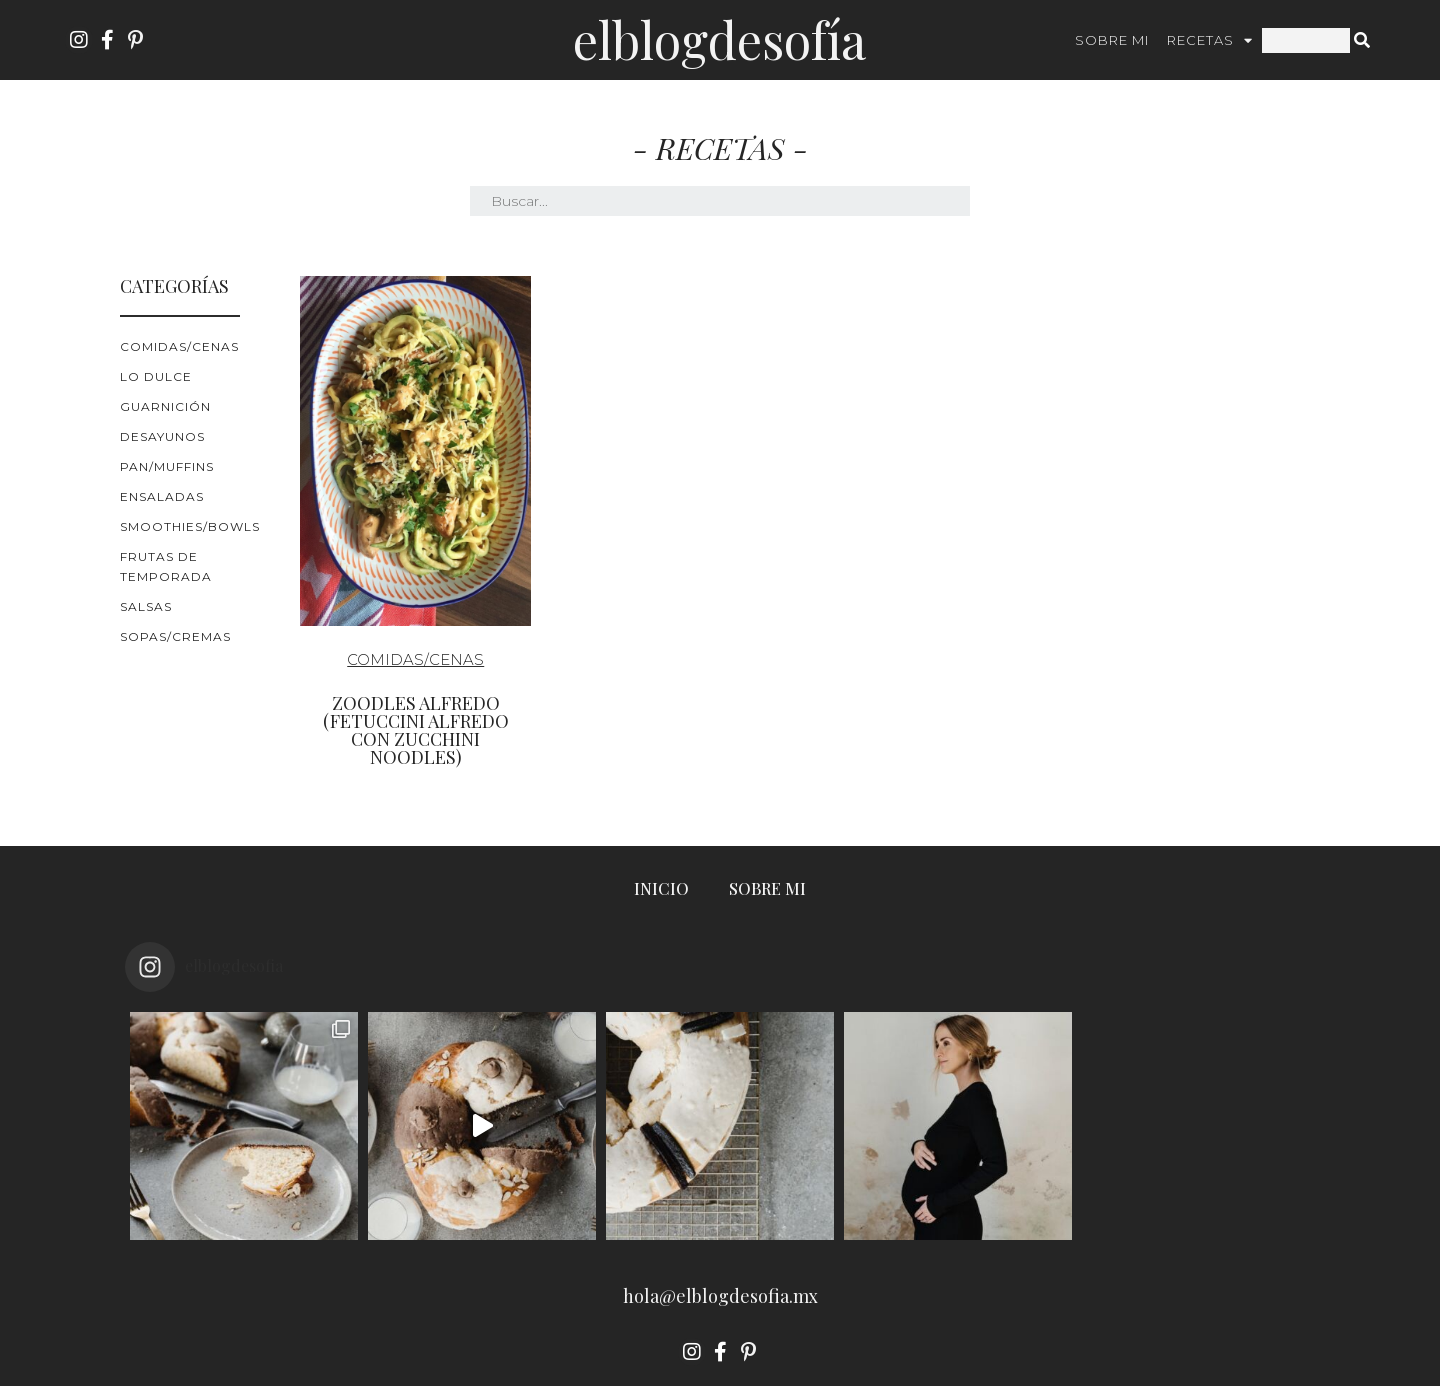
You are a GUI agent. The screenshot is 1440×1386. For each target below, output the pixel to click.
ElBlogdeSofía (719, 39)
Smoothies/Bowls (190, 526)
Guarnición (165, 406)
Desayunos (162, 436)
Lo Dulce (156, 376)
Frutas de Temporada (166, 566)
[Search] (1362, 40)
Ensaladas (162, 496)
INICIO (661, 888)
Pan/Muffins (167, 466)
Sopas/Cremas (175, 636)
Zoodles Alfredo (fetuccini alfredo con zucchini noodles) (416, 730)
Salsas (146, 606)
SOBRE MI (1112, 40)
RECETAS (1210, 40)
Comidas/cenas (179, 346)
